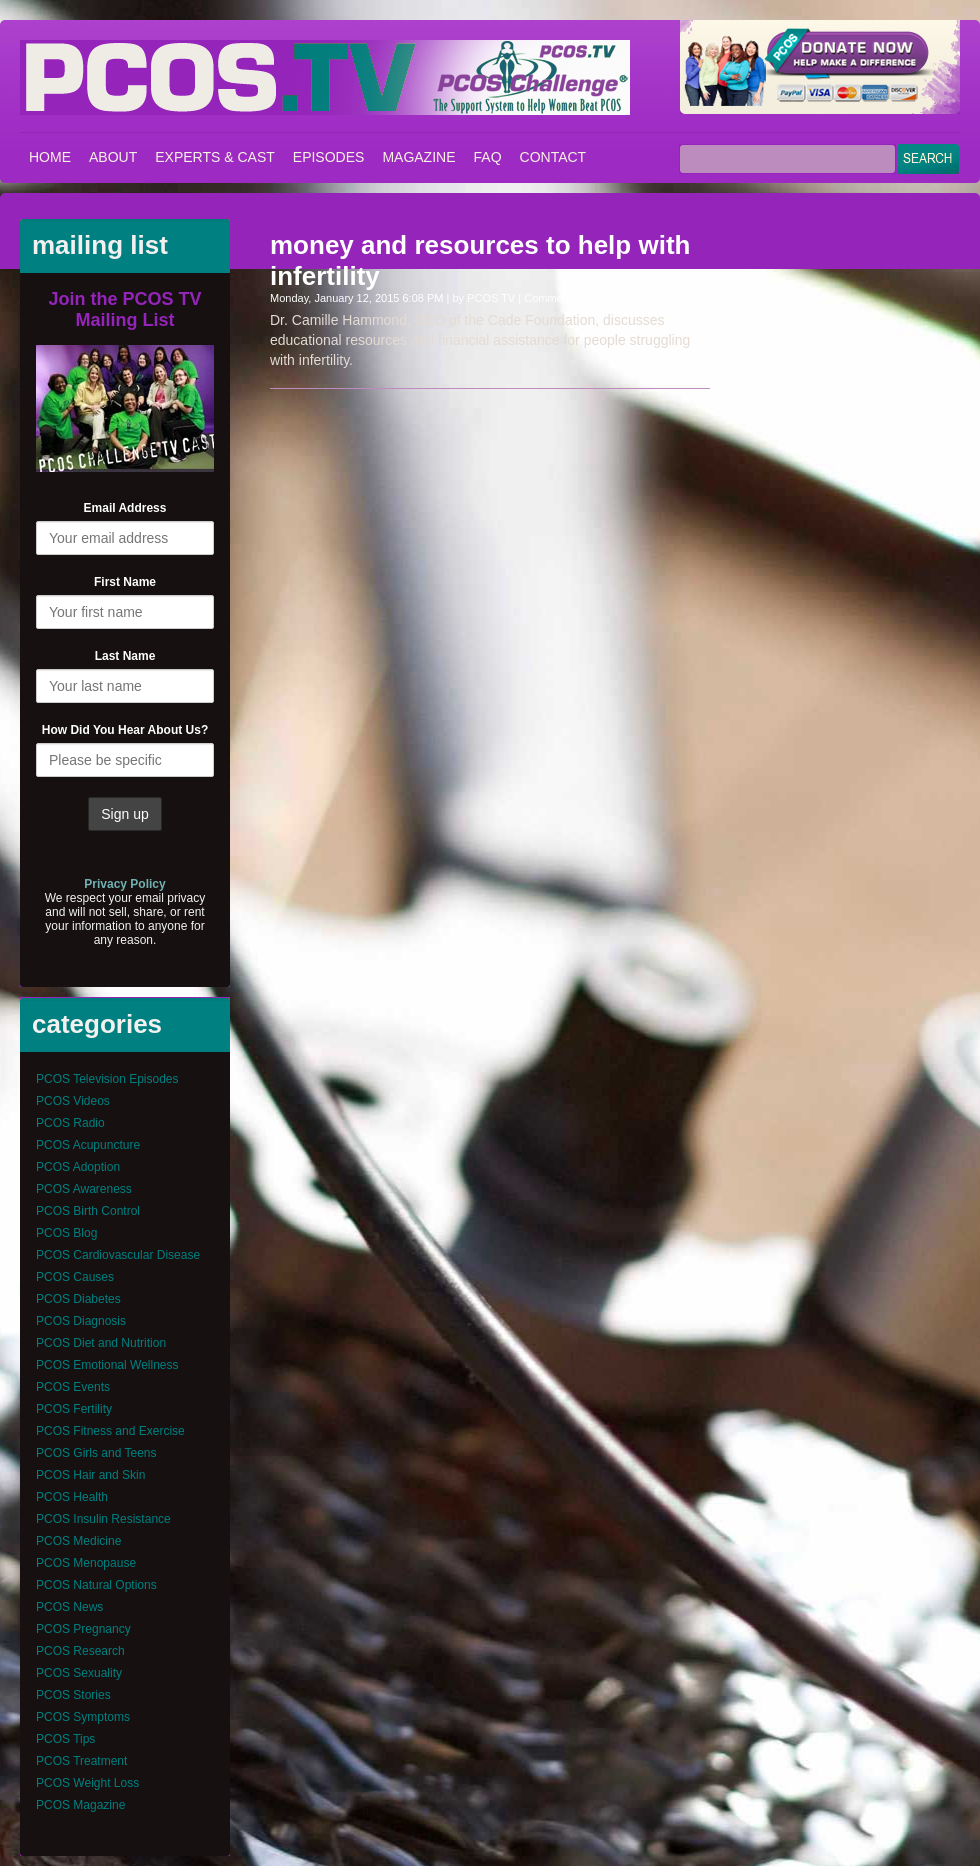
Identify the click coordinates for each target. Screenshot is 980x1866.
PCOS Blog (66, 1233)
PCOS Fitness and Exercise (110, 1431)
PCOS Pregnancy (83, 1629)
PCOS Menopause (86, 1563)
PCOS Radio (70, 1123)
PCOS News (69, 1607)
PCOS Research (80, 1651)
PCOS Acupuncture (88, 1145)
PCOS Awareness (84, 1189)
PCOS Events (73, 1387)
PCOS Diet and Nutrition (101, 1343)
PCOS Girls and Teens (96, 1453)
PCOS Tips (65, 1739)
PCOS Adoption (78, 1167)
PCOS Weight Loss (87, 1783)
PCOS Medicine (78, 1541)
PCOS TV (491, 298)
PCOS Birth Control (88, 1211)
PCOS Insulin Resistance (103, 1519)
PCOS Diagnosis (81, 1321)
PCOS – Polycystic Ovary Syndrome (325, 77)
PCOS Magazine (80, 1805)
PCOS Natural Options (96, 1585)
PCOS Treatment (81, 1761)
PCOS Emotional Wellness (107, 1365)
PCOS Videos (73, 1101)
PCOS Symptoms (83, 1717)
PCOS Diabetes (78, 1299)
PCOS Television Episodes (107, 1079)
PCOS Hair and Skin (90, 1475)
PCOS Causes (75, 1277)
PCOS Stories (73, 1695)
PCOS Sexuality (79, 1673)
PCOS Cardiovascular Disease (118, 1255)
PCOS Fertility (74, 1409)
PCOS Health (72, 1497)
